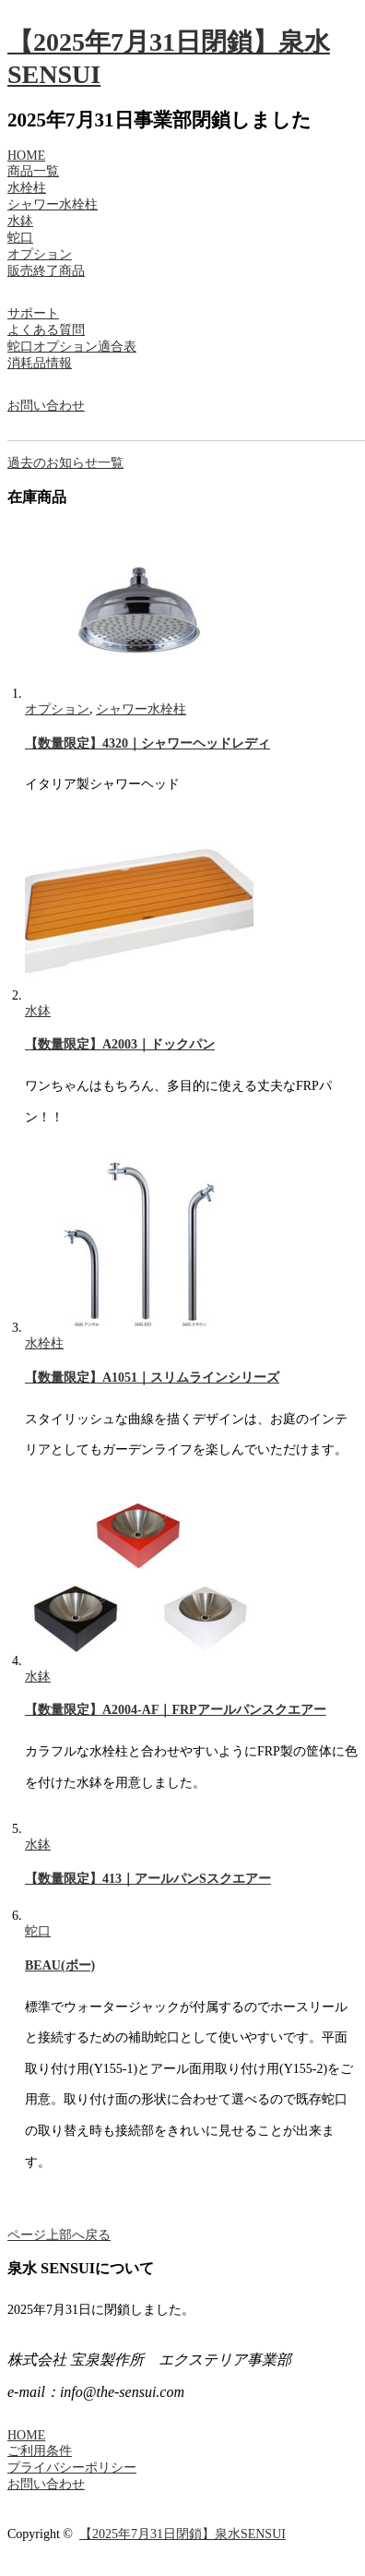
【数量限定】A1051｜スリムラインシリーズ (152, 1377)
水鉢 (20, 221)
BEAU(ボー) (60, 1965)
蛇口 (20, 238)
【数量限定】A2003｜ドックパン (120, 1044)
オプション (39, 254)
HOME (26, 155)
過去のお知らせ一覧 (65, 463)
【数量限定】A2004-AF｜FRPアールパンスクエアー (175, 1710)
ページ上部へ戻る (59, 2235)
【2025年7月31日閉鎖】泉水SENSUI (182, 2534)
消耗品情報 (39, 363)
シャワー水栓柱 (52, 204)
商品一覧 (33, 171)
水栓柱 (26, 188)
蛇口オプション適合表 (71, 346)
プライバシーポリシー (71, 2467)
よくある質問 (46, 330)
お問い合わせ (46, 406)
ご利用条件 (39, 2451)
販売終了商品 (46, 271)
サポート (33, 313)
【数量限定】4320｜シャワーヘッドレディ (147, 743)
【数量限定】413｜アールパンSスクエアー (148, 1879)
